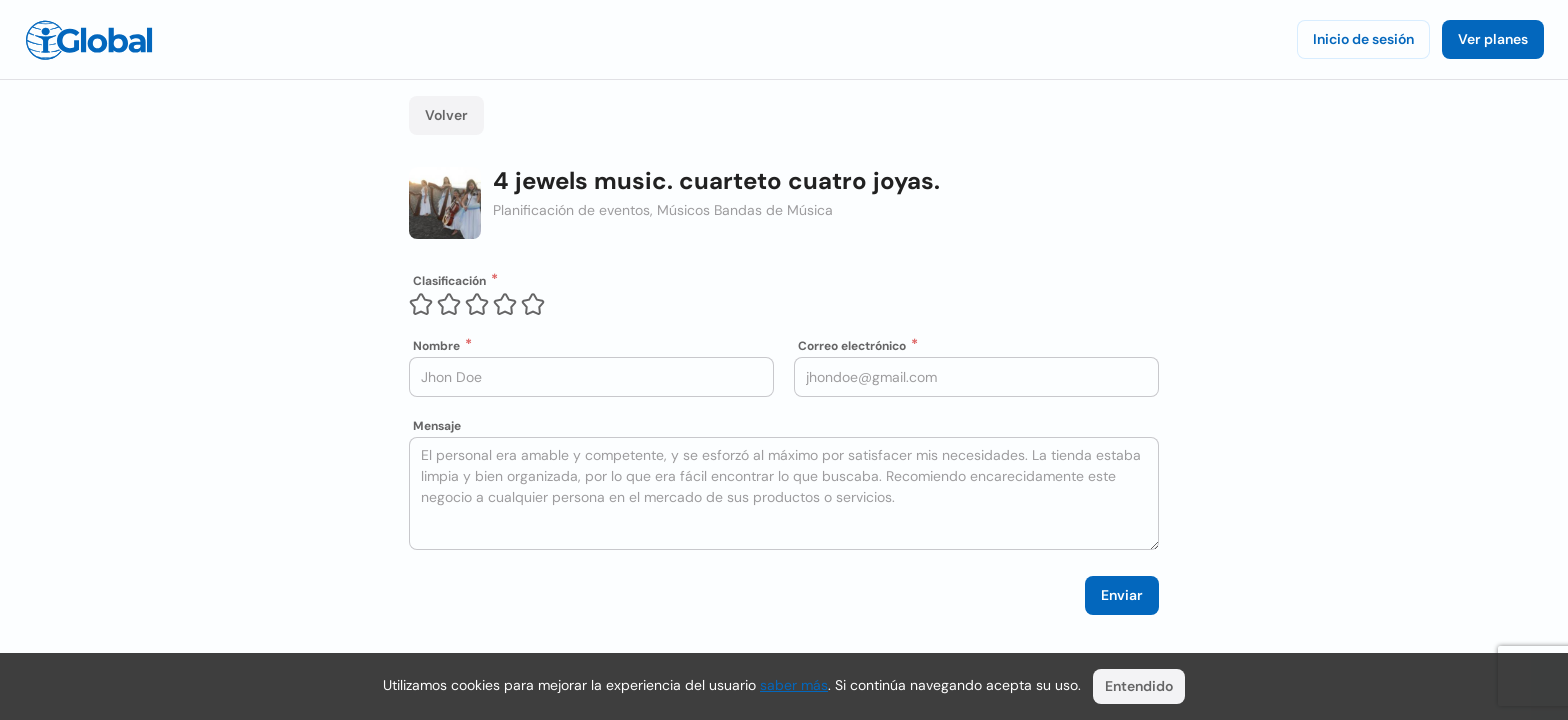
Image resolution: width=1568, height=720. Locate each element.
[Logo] (89, 40)
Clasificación (449, 281)
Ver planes (1493, 39)
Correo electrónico (852, 346)
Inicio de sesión (1363, 39)
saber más (794, 685)
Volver (446, 115)
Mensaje (437, 426)
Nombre (436, 346)
